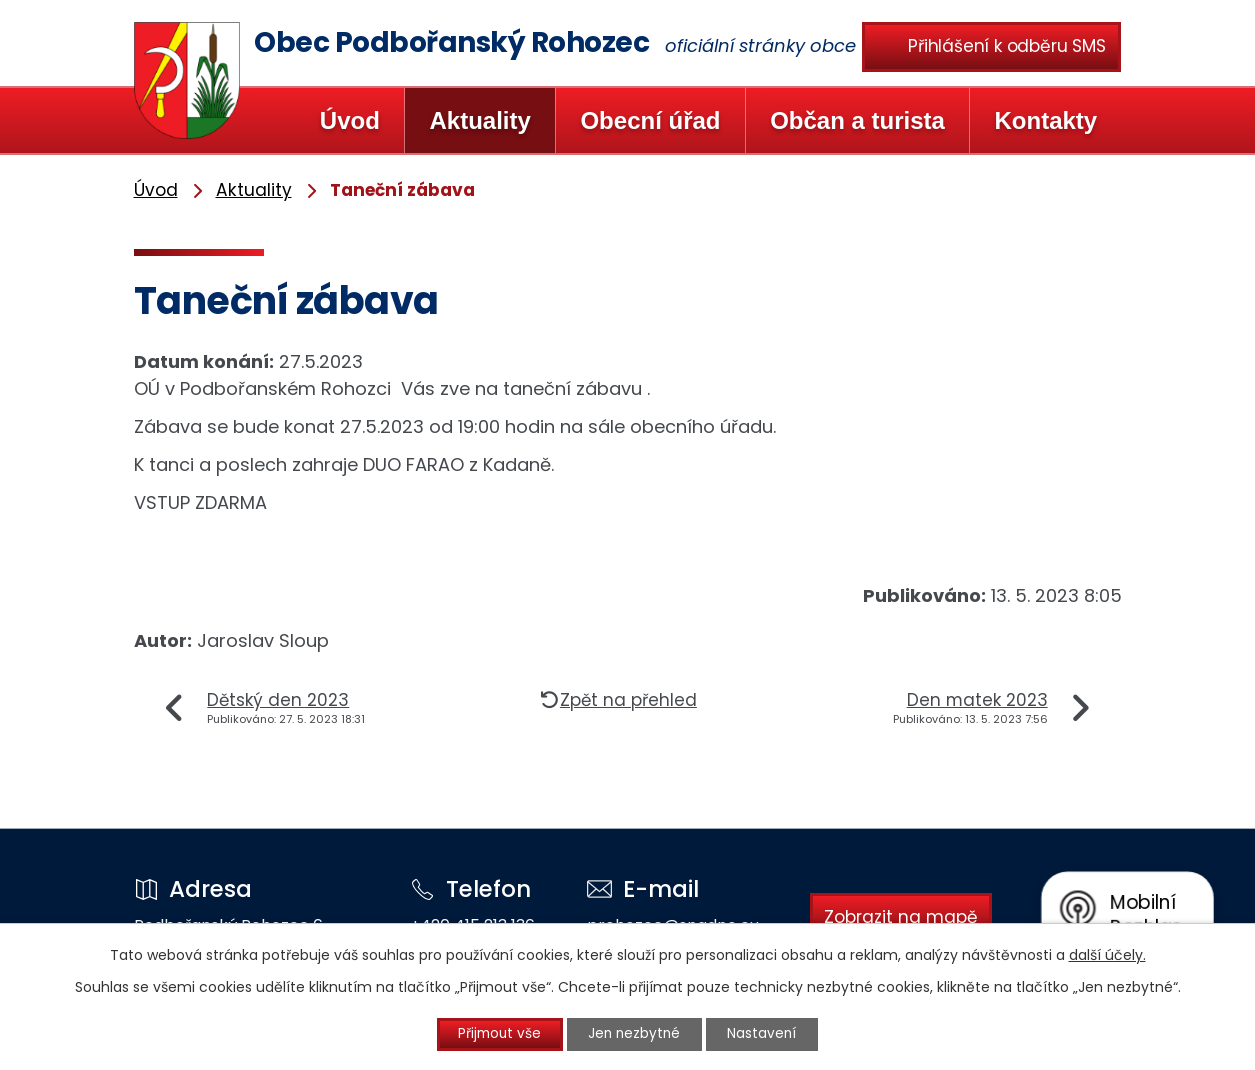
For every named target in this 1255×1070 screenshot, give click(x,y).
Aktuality (479, 120)
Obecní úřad (650, 120)
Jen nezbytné (635, 1034)
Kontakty (1045, 120)
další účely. (1107, 954)
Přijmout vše (493, 1034)
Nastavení (770, 1034)
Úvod (350, 120)
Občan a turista (857, 120)
